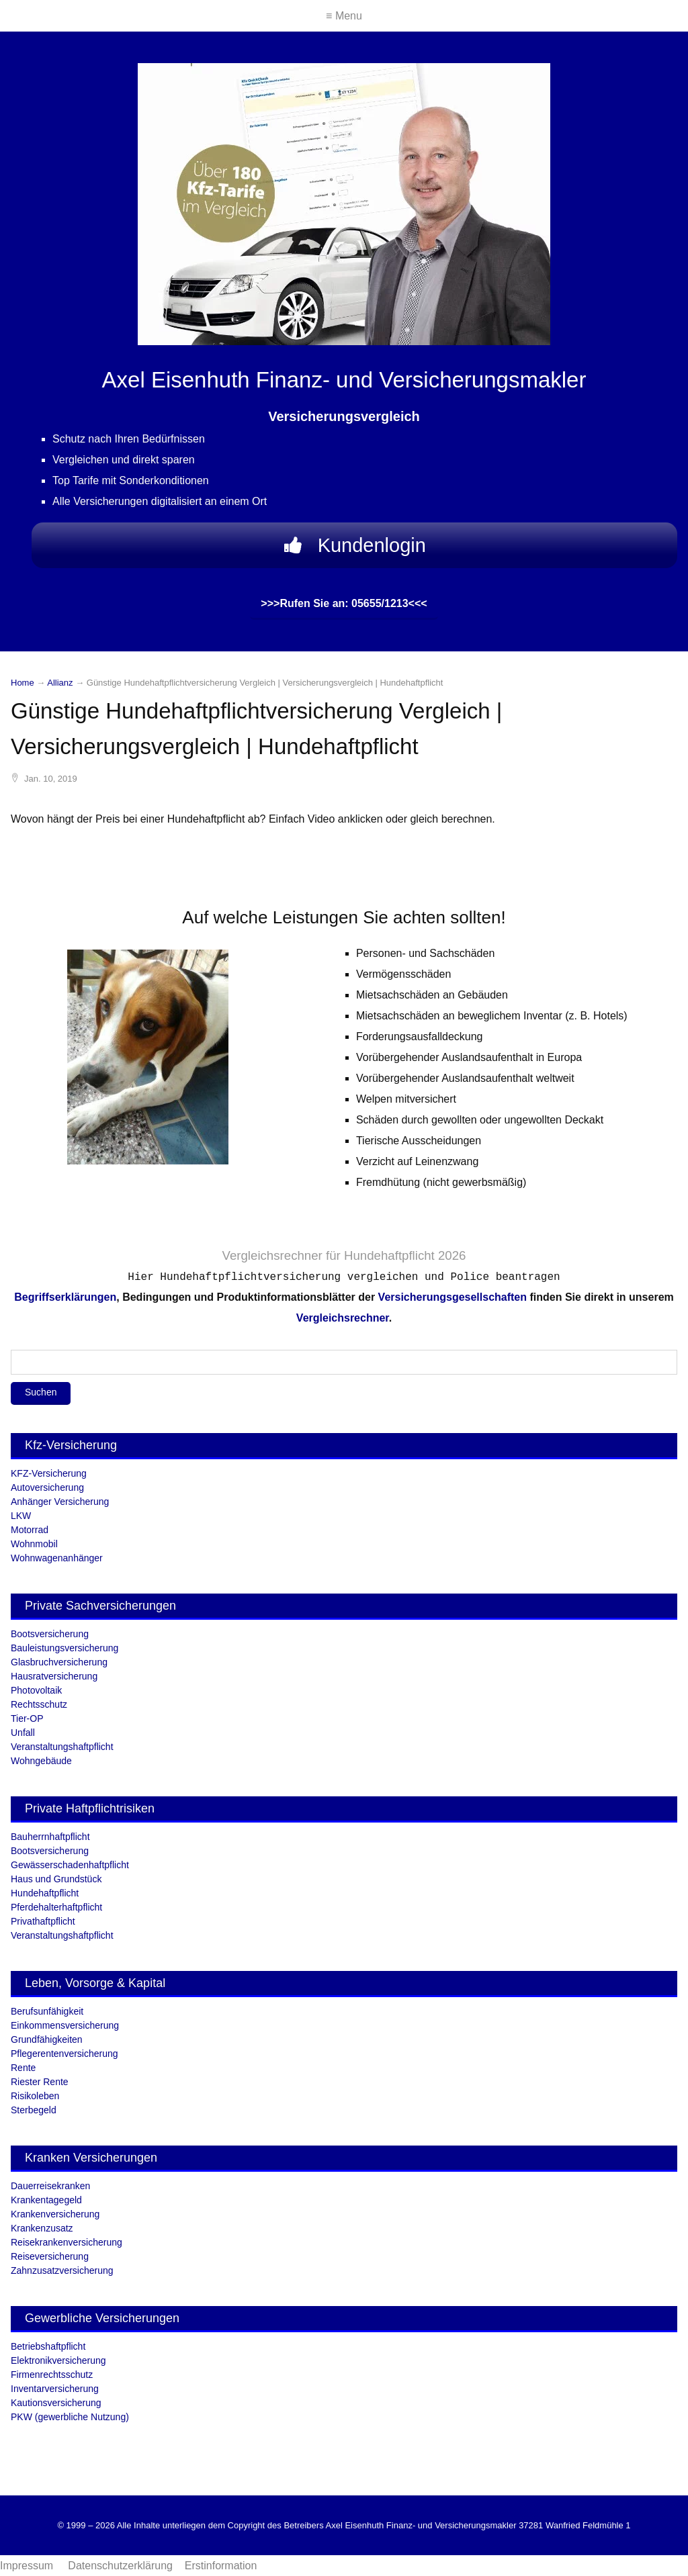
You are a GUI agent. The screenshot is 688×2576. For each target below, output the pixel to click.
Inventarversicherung (55, 2388)
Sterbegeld (33, 2110)
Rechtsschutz (39, 1704)
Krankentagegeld (46, 2200)
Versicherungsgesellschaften (452, 1297)
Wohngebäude (41, 1760)
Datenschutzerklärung (120, 2565)
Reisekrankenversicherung (66, 2242)
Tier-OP (27, 1718)
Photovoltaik (36, 1690)
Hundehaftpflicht (45, 1893)
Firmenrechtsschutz (52, 2374)
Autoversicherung (47, 1487)
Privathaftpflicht (43, 1921)
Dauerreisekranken (50, 2185)
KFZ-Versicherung (49, 1473)
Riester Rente (40, 2081)
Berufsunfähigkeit (47, 2011)
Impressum (28, 2565)
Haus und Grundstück (56, 1879)
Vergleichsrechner (272, 1255)
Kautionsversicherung (56, 2402)
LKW (21, 1515)
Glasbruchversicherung (59, 1662)
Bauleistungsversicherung (64, 1648)
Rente (23, 2067)
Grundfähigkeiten (47, 2039)
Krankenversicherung (55, 2214)
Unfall (23, 1732)
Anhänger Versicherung (60, 1501)
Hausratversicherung (54, 1676)
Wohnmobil (34, 1543)
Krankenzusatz (42, 2228)
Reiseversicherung (50, 2256)
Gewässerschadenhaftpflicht (70, 1864)
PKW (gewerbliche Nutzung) (70, 2416)
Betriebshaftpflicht (48, 2346)
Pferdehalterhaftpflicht (56, 1907)
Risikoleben (35, 2095)
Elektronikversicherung (58, 2360)
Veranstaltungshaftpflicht (62, 1746)
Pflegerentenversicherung (64, 2053)
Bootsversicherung (50, 1633)
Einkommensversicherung (65, 2025)
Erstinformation (221, 2565)
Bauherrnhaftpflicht (50, 1836)
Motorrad (29, 1529)
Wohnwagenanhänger (57, 1558)
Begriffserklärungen (65, 1297)
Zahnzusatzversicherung (62, 2270)
